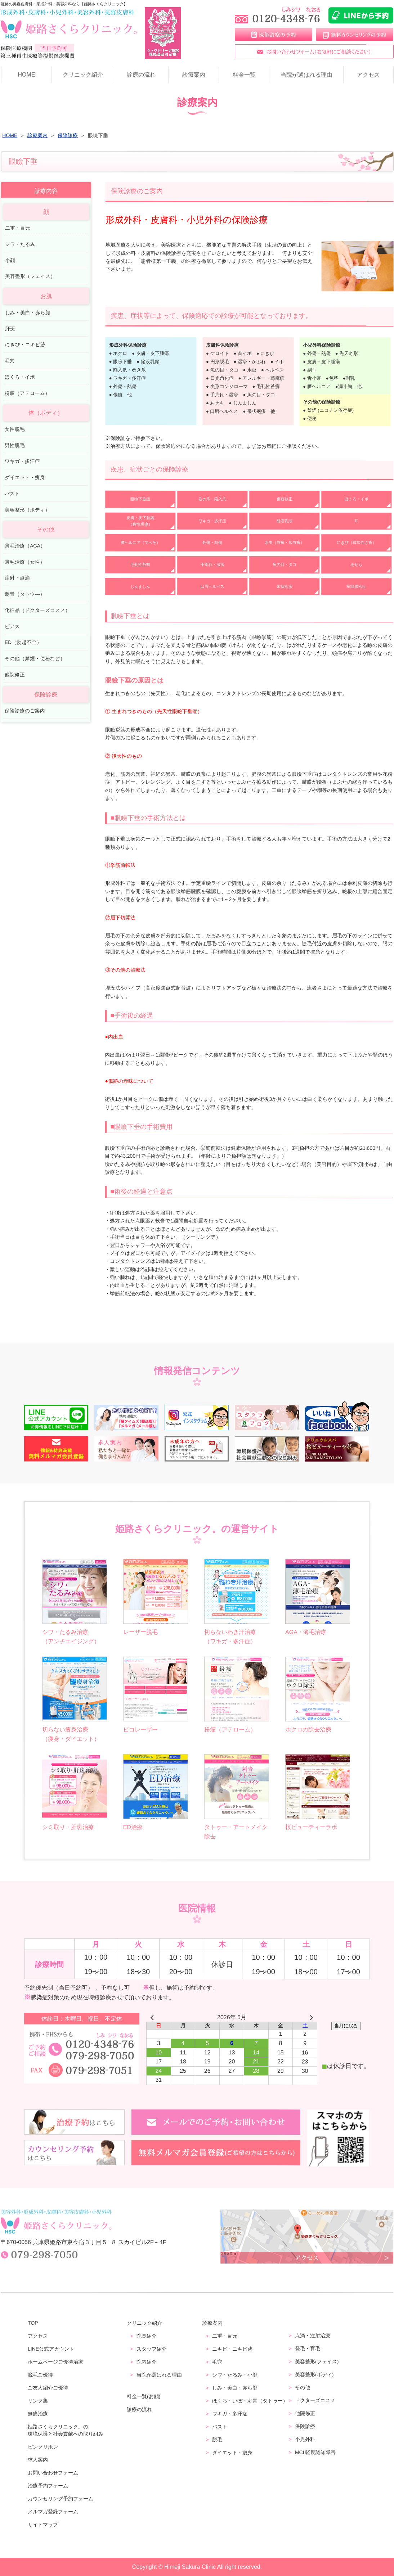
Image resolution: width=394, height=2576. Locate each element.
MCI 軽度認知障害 (315, 2452)
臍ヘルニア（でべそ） (140, 542)
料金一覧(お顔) (143, 2396)
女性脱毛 (15, 429)
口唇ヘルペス (212, 586)
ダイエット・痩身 (25, 477)
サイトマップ (43, 2524)
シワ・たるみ (20, 244)
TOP (33, 2323)
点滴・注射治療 (312, 2335)
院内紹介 (146, 2362)
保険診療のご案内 (25, 710)
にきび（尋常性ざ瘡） (356, 543)
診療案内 (193, 75)
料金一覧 (244, 75)
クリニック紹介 (83, 75)
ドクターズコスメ (315, 2400)
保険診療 (305, 2426)
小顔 (10, 260)
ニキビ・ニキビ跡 (232, 2349)
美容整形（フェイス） (30, 276)
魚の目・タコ (284, 564)
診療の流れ (141, 75)
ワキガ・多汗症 (212, 521)
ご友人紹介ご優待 (48, 2388)
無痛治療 (38, 2414)
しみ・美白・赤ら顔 (27, 312)
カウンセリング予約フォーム (60, 2498)
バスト (12, 493)
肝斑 (10, 328)
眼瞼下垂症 (140, 499)
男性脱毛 (15, 445)
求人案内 (38, 2460)
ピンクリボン (43, 2447)
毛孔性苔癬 (140, 564)
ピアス (12, 626)
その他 (302, 2387)
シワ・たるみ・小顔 (235, 2375)
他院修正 (15, 674)
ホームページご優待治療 (55, 2362)
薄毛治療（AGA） (25, 546)
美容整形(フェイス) (317, 2361)
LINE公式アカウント (51, 2349)
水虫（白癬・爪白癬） (284, 542)
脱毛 (217, 2439)
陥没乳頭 (284, 521)
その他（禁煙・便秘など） (35, 658)
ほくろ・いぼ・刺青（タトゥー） (250, 2401)
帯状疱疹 (284, 586)
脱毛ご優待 (40, 2375)
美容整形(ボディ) (314, 2374)
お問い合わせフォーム (53, 2473)
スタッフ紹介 (151, 2349)
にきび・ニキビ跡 (25, 344)
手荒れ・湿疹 (212, 564)
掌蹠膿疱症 (356, 586)
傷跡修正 (284, 499)
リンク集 (38, 2401)
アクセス (368, 75)
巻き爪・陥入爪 (212, 499)
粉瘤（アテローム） (27, 393)
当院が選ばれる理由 (306, 75)
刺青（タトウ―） (25, 594)
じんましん (140, 586)
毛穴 (10, 361)
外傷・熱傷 (212, 542)
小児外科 (305, 2439)
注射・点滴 (17, 578)
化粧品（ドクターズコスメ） (37, 610)
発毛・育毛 (307, 2348)
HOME (26, 75)
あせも (356, 564)
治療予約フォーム (48, 2486)
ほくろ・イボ (356, 499)
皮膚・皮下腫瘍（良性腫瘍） (140, 520)
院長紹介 (146, 2336)
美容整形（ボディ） (27, 509)
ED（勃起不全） (23, 642)
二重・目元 (17, 228)
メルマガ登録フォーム (53, 2511)
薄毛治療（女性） (25, 561)
